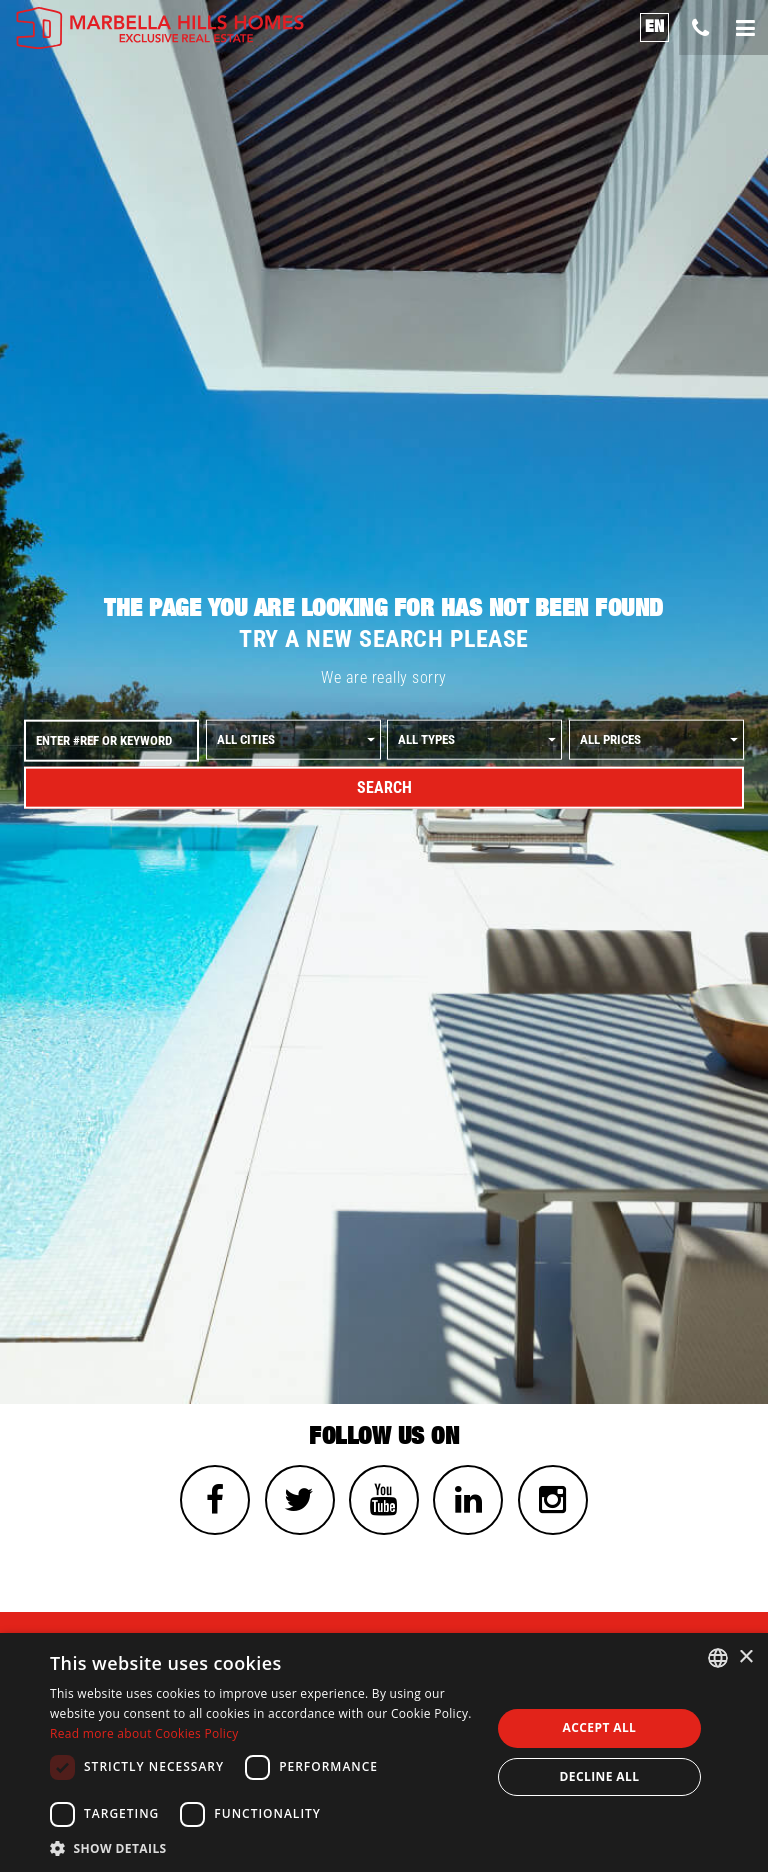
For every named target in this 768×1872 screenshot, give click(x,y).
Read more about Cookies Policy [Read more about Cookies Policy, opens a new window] (144, 1733)
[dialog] (384, 1752)
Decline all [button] (600, 1776)
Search (384, 787)
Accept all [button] (600, 1727)
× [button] (745, 1657)
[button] (264, 1847)
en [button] (655, 26)
